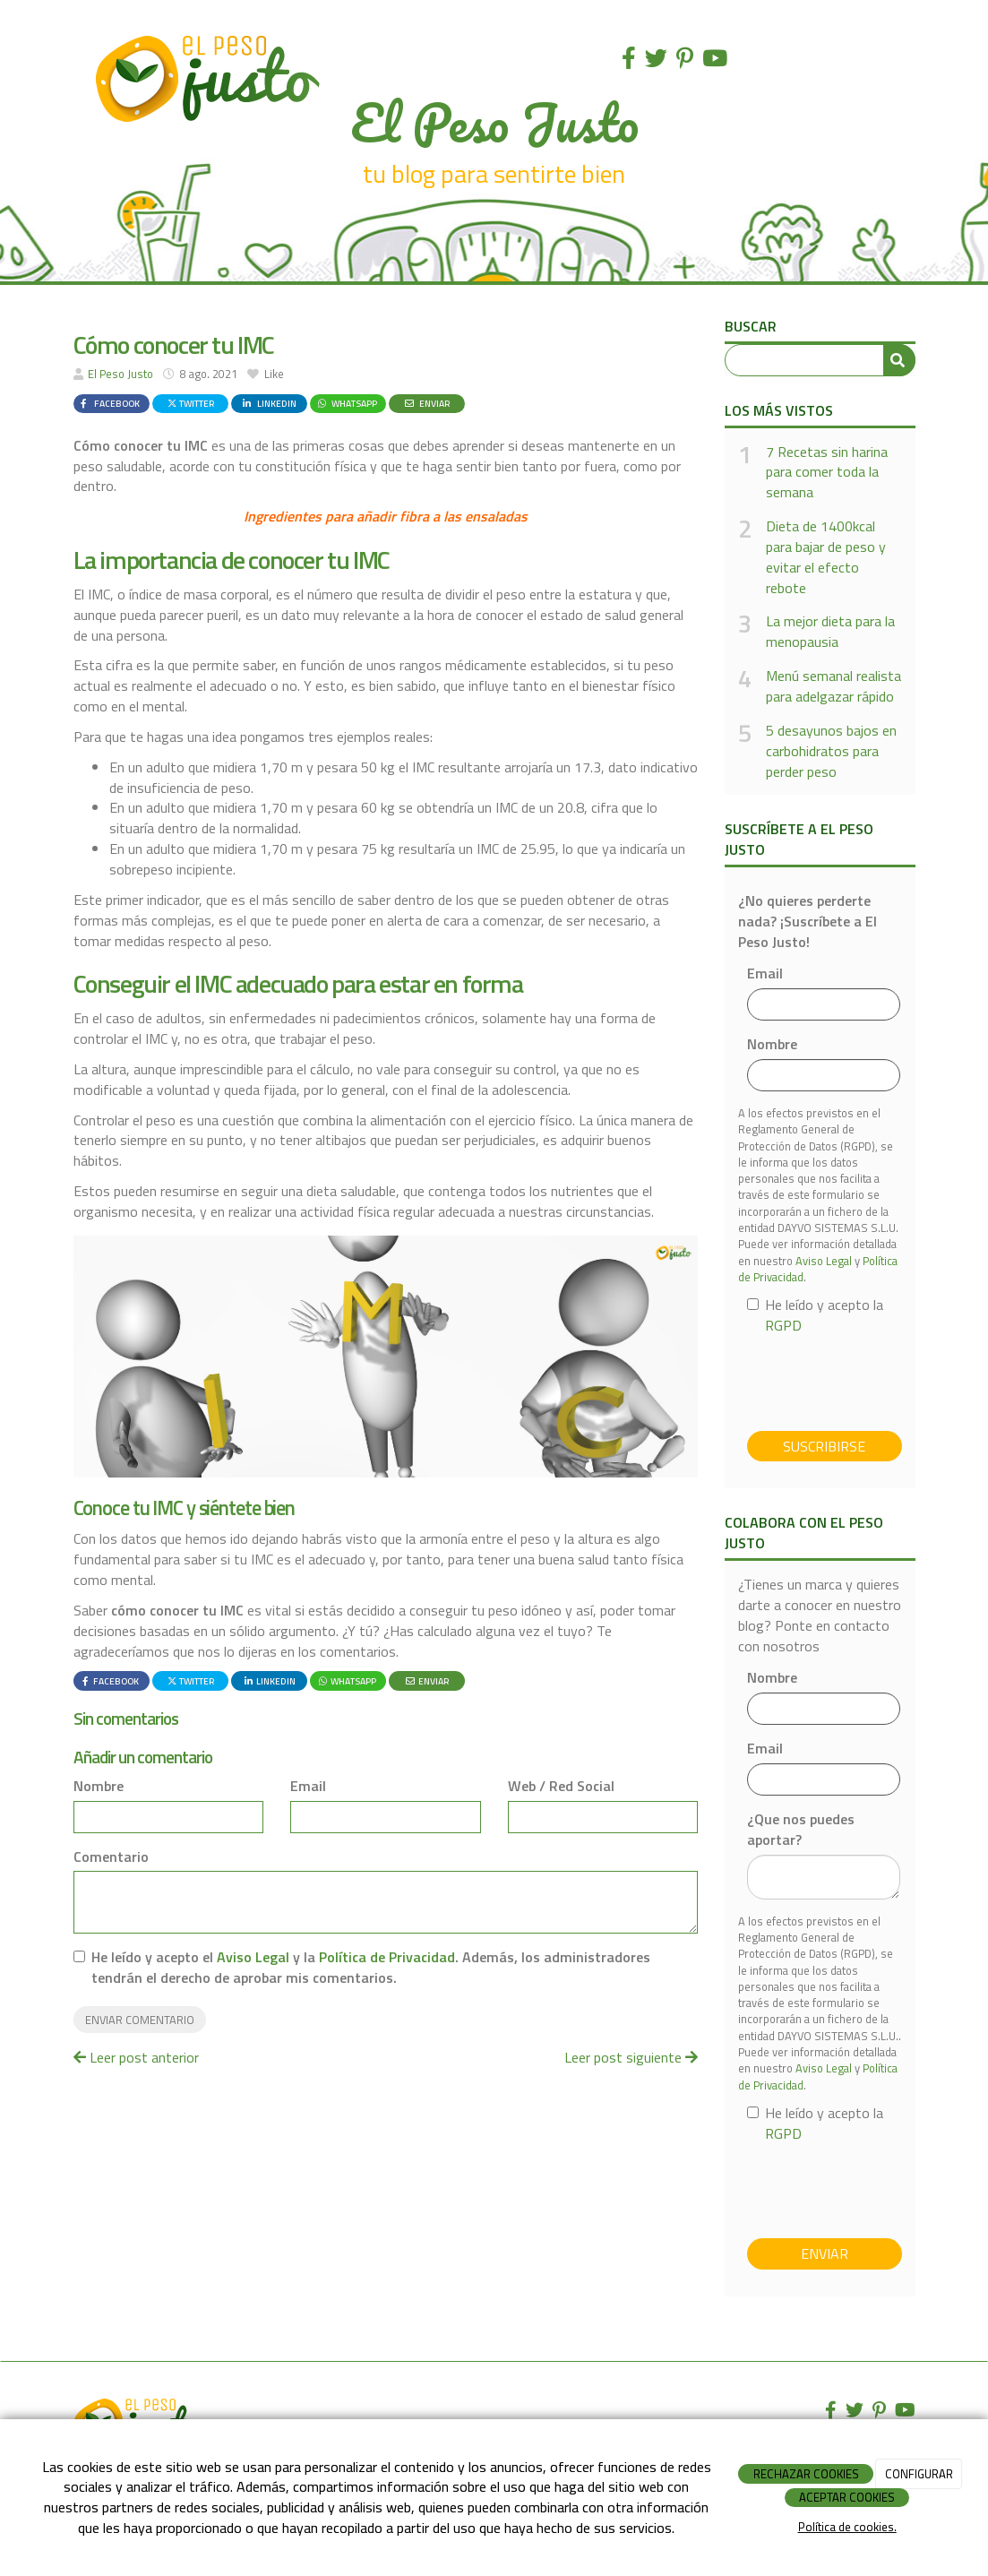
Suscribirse (824, 1446)
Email (308, 1786)
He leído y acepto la (815, 1315)
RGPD (783, 1325)
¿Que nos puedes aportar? (801, 1829)
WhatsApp (346, 403)
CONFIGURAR (919, 2474)
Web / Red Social (561, 1786)
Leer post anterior (136, 2057)
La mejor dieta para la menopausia (830, 631)
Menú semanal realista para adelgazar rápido (833, 686)
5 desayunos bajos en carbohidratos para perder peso (831, 751)
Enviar (426, 403)
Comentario (111, 1857)
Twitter (190, 403)
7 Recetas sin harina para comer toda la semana (827, 473)
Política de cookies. (847, 2527)
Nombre (98, 1786)
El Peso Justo (120, 374)
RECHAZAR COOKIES (806, 2474)
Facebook (108, 403)
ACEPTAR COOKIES (847, 2497)
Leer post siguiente (631, 2057)
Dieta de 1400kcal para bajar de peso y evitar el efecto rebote (826, 557)
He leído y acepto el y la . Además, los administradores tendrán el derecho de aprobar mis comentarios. (370, 1967)
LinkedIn (268, 403)
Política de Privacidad (387, 1957)
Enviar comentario (139, 2020)
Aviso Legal (253, 1957)
